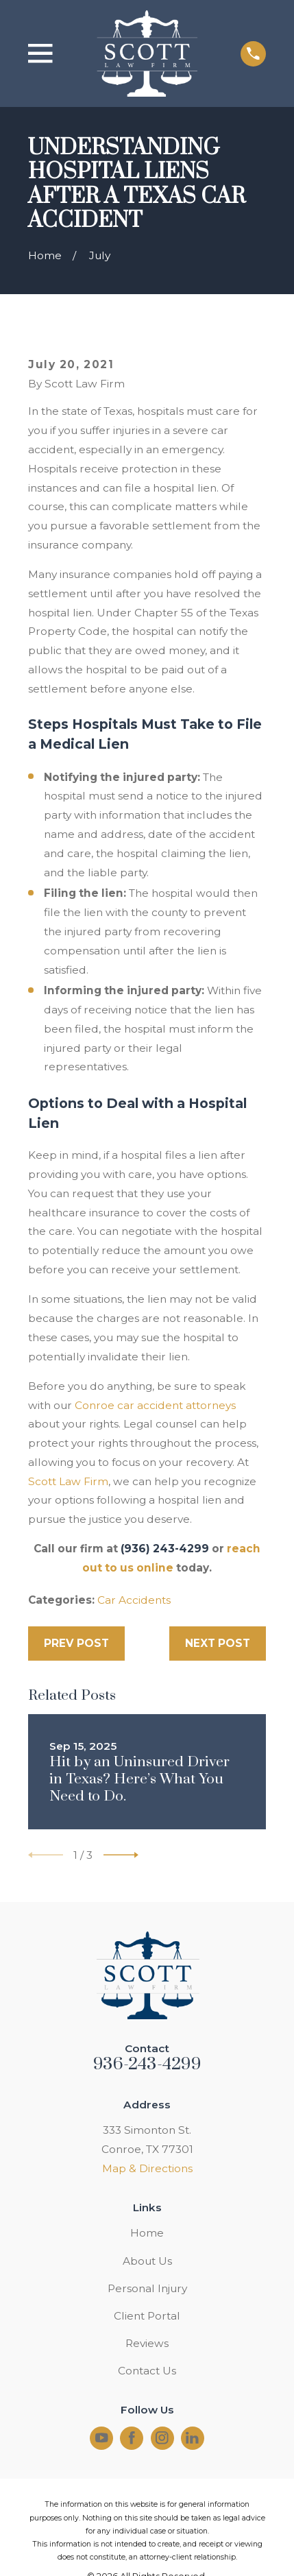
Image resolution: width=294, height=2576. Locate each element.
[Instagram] (162, 2437)
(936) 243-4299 (165, 1548)
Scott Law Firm (68, 1481)
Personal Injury (147, 2288)
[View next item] (120, 1855)
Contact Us (147, 2370)
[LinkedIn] (192, 2437)
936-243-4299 (147, 2064)
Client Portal (147, 2315)
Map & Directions (147, 2168)
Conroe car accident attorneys (155, 1405)
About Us (147, 2260)
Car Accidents (134, 1599)
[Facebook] (131, 2437)
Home (147, 2232)
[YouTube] (101, 2437)
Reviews (147, 2343)
